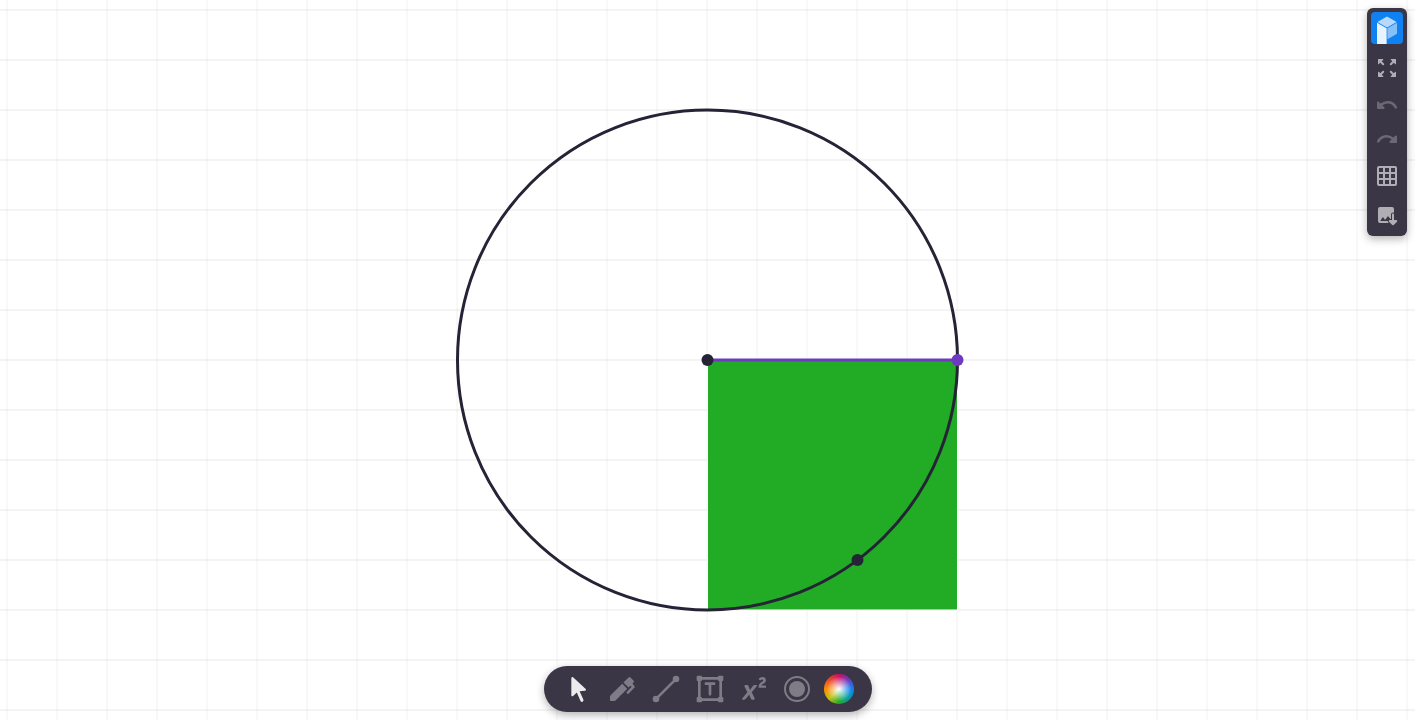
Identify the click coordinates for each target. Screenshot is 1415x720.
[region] (707, 360)
